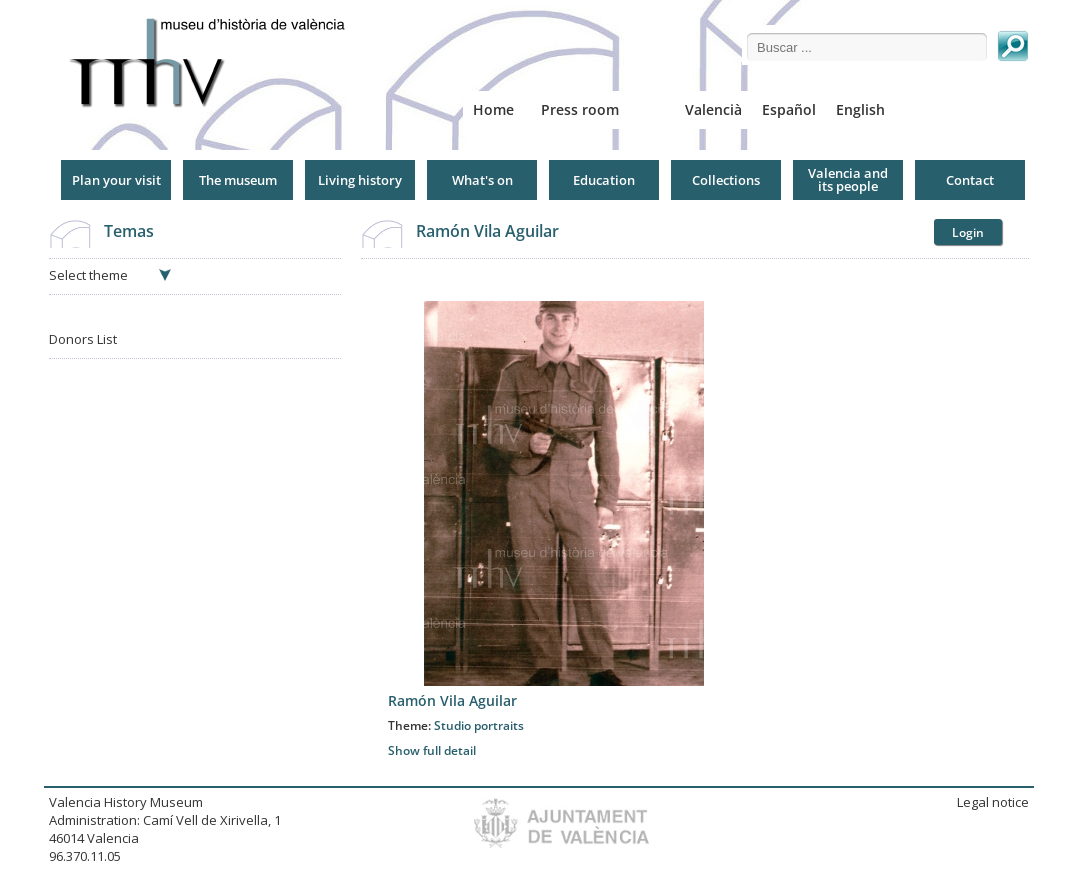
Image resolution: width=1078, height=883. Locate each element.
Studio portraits (479, 725)
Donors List (83, 339)
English (860, 109)
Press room (580, 109)
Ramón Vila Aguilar (487, 231)
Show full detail (432, 750)
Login (968, 232)
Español (789, 109)
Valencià (713, 109)
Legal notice (993, 802)
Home (493, 109)
